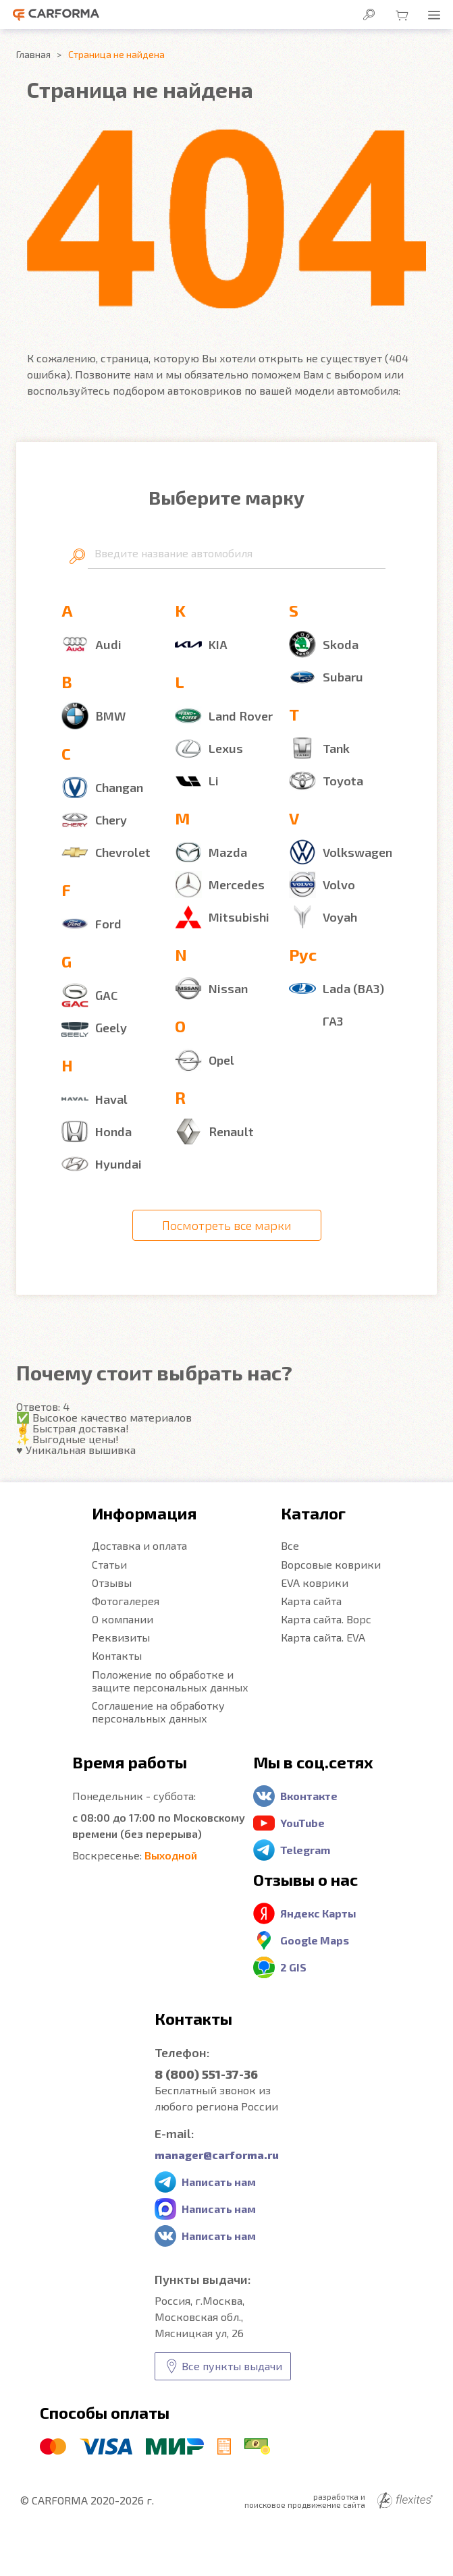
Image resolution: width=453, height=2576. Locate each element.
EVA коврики (314, 1582)
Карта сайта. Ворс (326, 1619)
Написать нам (219, 2181)
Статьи (109, 1564)
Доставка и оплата (139, 1545)
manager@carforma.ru (217, 2154)
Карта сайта (311, 1600)
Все (290, 1545)
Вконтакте (309, 1795)
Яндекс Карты (318, 1913)
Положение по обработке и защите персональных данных (170, 1680)
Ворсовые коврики (331, 1564)
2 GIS (293, 1967)
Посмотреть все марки (227, 1225)
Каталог (313, 1513)
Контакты (117, 1655)
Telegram (305, 1849)
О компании (122, 1619)
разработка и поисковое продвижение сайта (338, 2500)
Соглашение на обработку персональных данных (158, 1712)
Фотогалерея (125, 1600)
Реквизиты (121, 1637)
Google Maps (314, 1940)
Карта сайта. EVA (323, 1637)
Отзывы (112, 1582)
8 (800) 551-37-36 (206, 2074)
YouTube (302, 1822)
